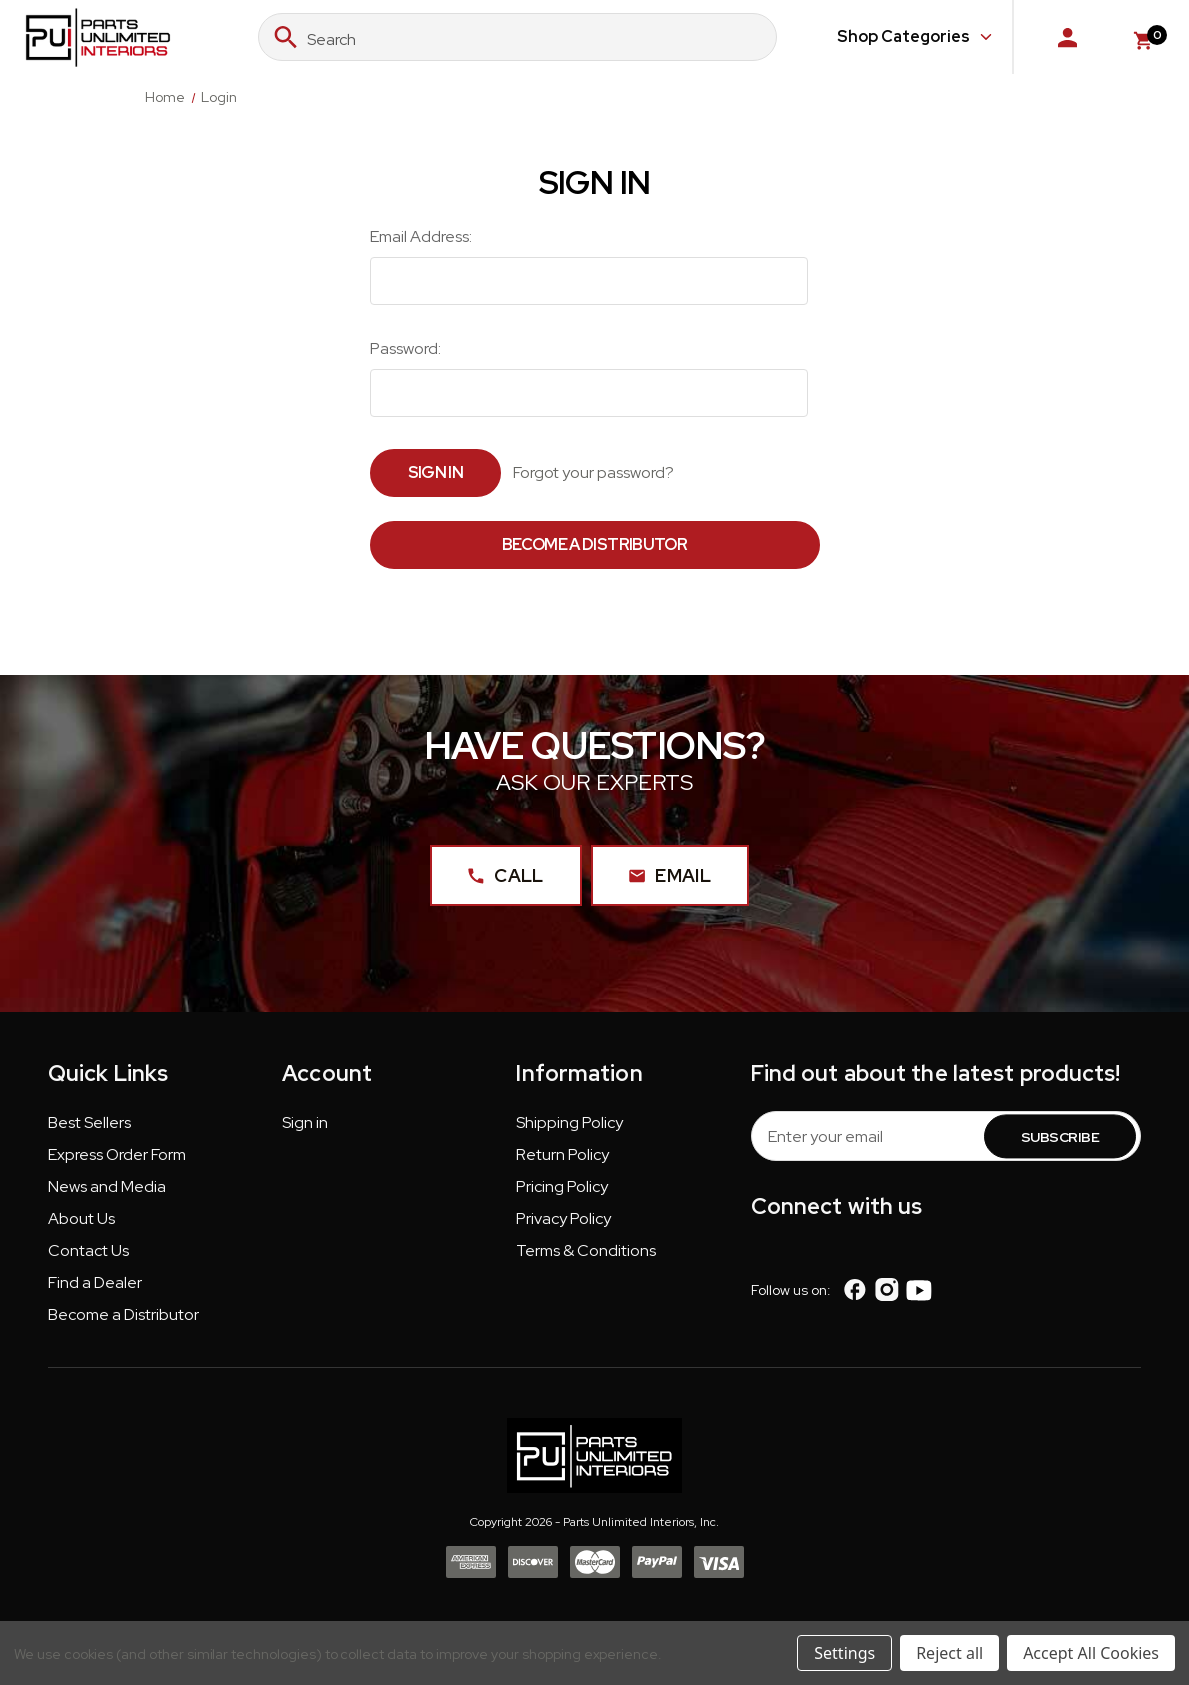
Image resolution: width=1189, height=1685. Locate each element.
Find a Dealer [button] (95, 1283)
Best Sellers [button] (89, 1123)
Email (670, 876)
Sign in (305, 1123)
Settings (844, 1653)
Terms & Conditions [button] (586, 1251)
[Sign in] (1067, 37)
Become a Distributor (594, 544)
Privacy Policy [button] (563, 1219)
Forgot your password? (593, 472)
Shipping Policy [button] (569, 1123)
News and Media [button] (107, 1187)
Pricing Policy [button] (562, 1187)
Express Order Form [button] (117, 1155)
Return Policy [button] (562, 1155)
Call (505, 876)
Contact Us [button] (88, 1251)
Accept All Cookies (1091, 1653)
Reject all (949, 1653)
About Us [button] (81, 1219)
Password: (405, 348)
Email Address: (421, 236)
